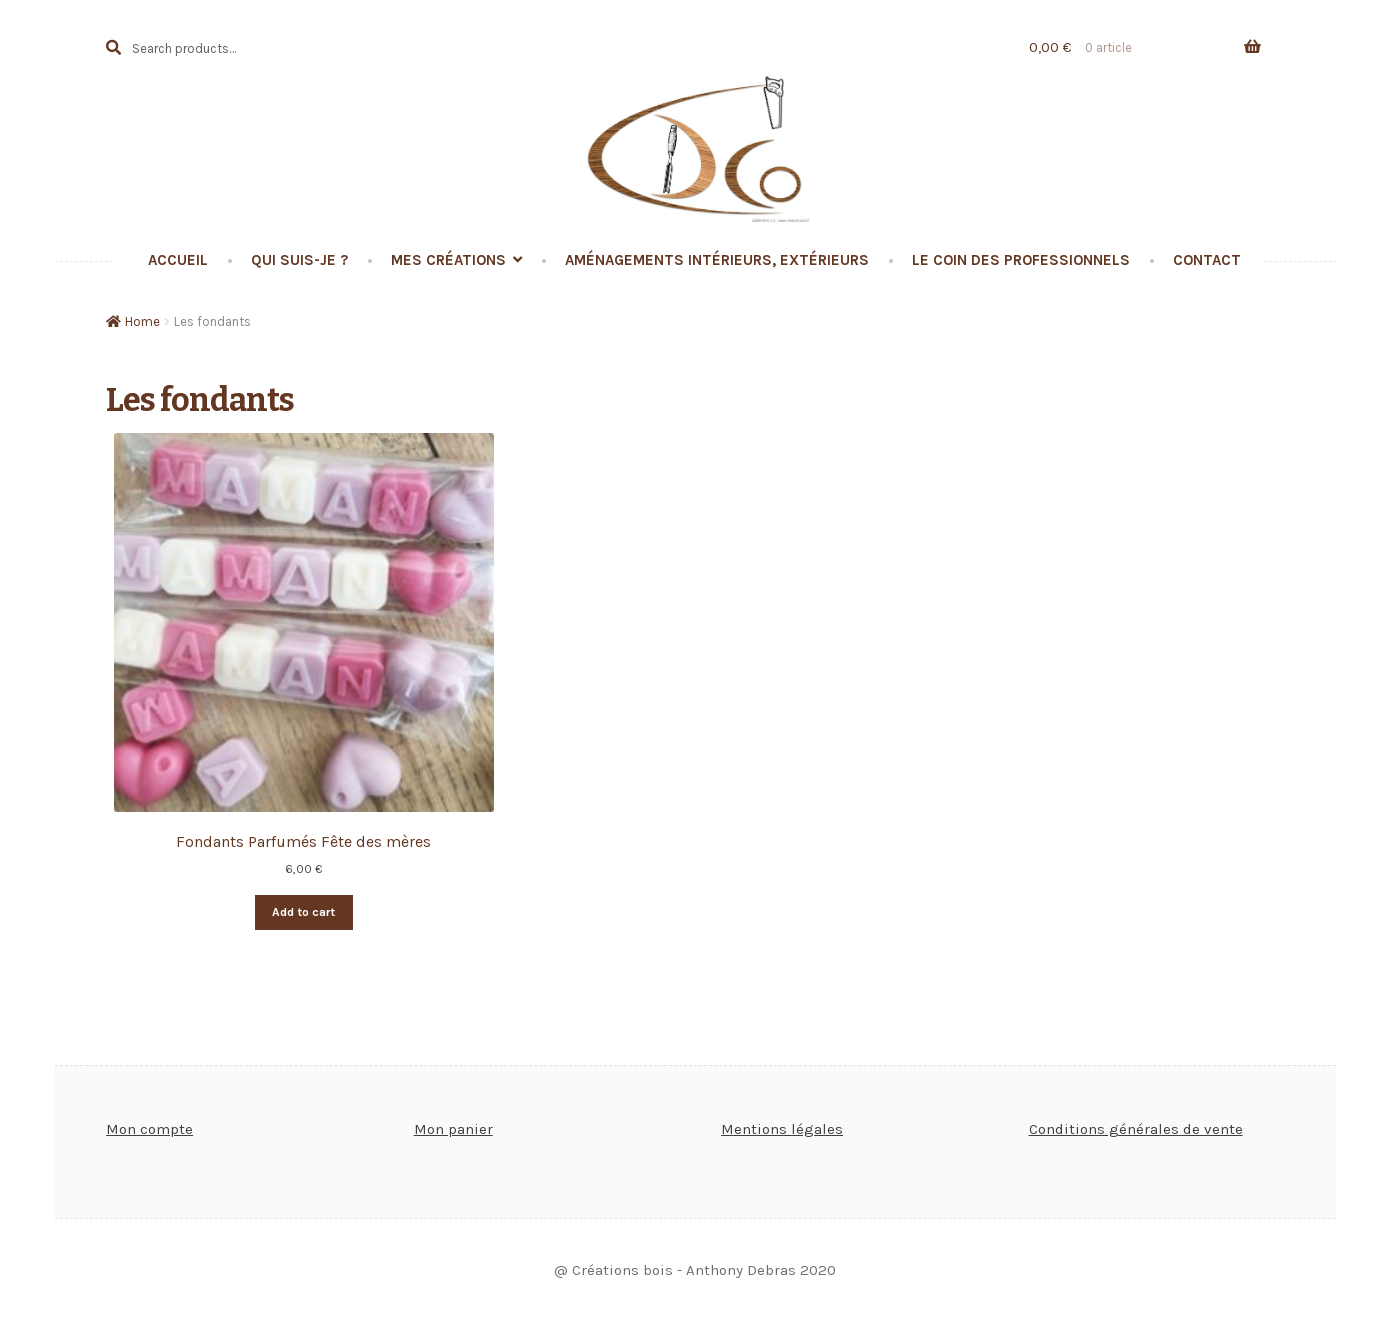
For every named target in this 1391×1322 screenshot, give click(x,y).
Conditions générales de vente (1136, 1129)
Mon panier (453, 1129)
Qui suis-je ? (299, 260)
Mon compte (149, 1129)
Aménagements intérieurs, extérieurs (717, 260)
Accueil (178, 260)
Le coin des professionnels (1021, 260)
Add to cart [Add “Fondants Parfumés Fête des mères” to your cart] (303, 912)
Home (142, 321)
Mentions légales (782, 1129)
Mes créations (448, 260)
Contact (1207, 260)
